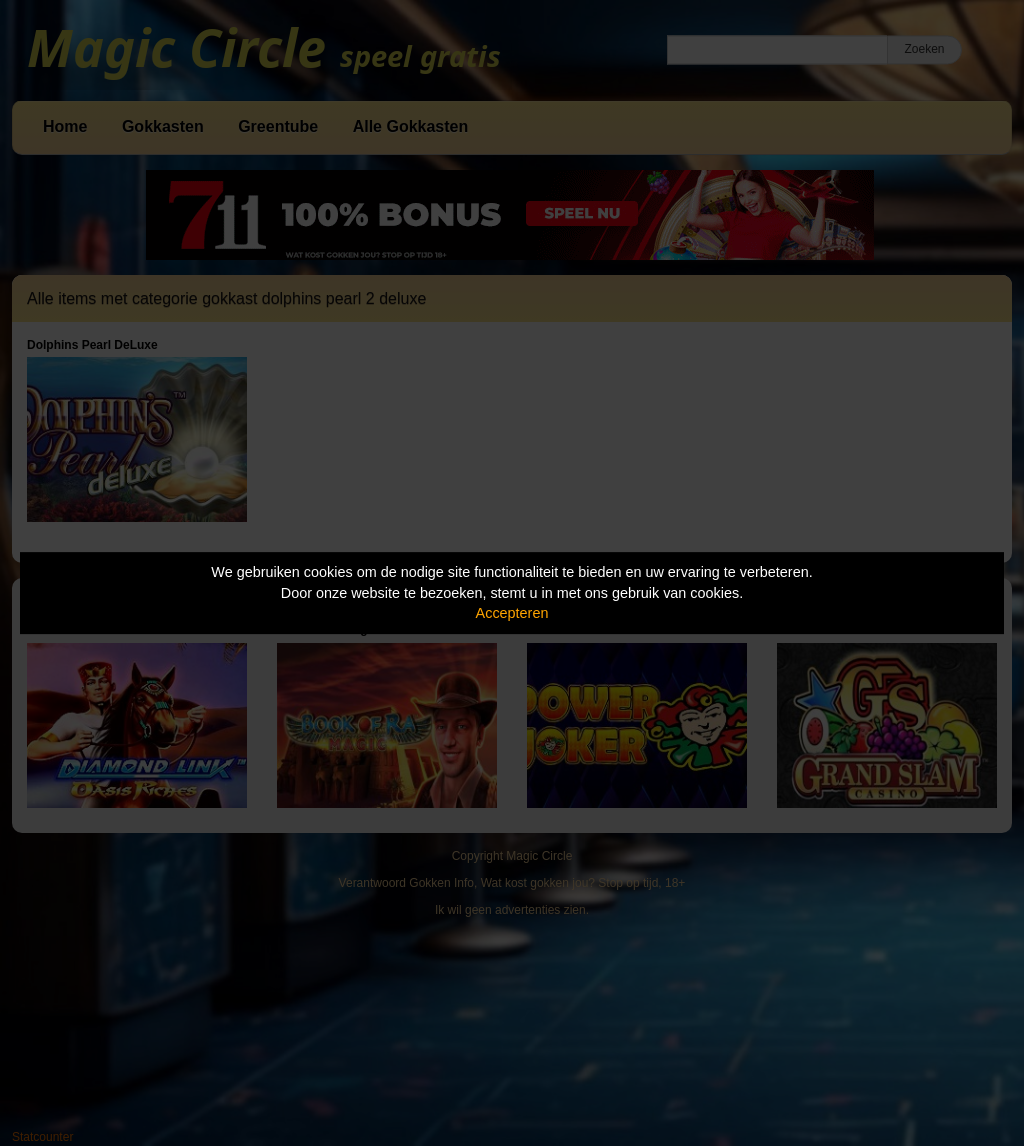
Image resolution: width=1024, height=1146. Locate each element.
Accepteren (512, 613)
